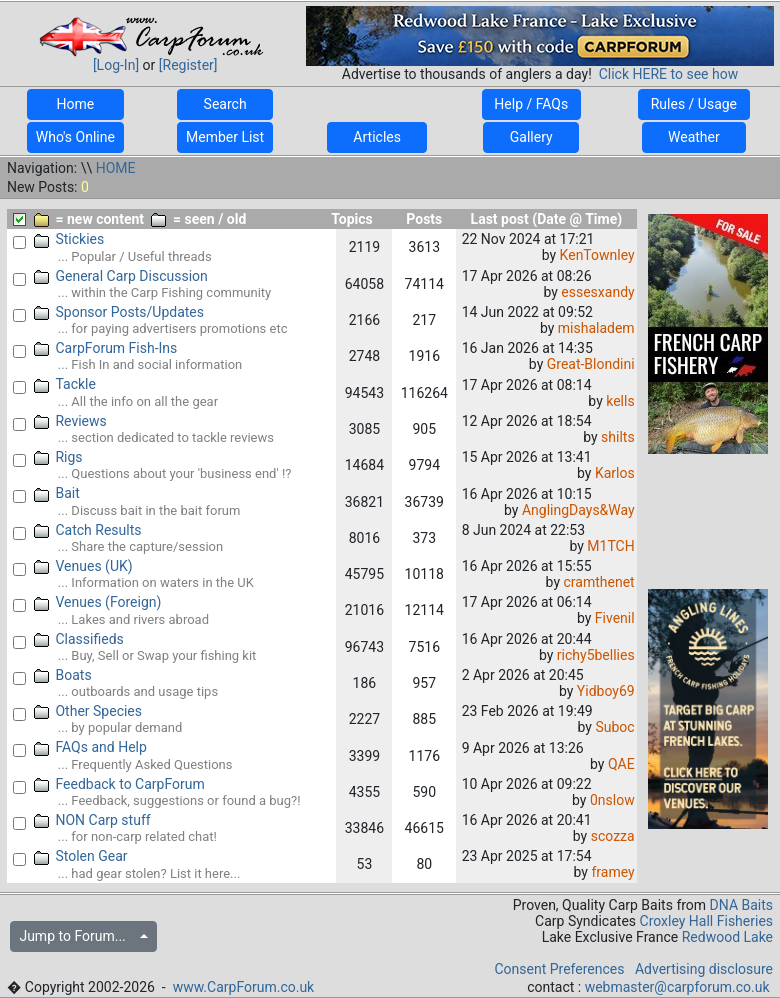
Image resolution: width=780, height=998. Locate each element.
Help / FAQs (531, 104)
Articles (377, 137)
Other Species (88, 711)
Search (225, 104)
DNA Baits (741, 905)
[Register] (188, 65)
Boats (63, 675)
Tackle (65, 384)
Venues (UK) (83, 566)
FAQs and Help (90, 747)
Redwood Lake (727, 937)
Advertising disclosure (704, 969)
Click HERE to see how (668, 74)
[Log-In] (116, 65)
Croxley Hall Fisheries (707, 921)
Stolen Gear (81, 856)
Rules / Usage (693, 104)
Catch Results (88, 530)
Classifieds (79, 639)
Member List (225, 137)
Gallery (531, 137)
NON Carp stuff (92, 820)
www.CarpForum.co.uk (244, 987)
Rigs (58, 457)
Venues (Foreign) (98, 602)
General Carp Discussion (121, 276)
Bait (57, 493)
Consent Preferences (559, 969)
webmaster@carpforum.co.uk (677, 987)
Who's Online (75, 137)
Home (75, 104)
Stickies (69, 239)
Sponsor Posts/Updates (119, 312)
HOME (116, 168)
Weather (694, 137)
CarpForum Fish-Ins (106, 348)
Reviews (70, 421)
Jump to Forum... (77, 936)
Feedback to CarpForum (119, 784)
